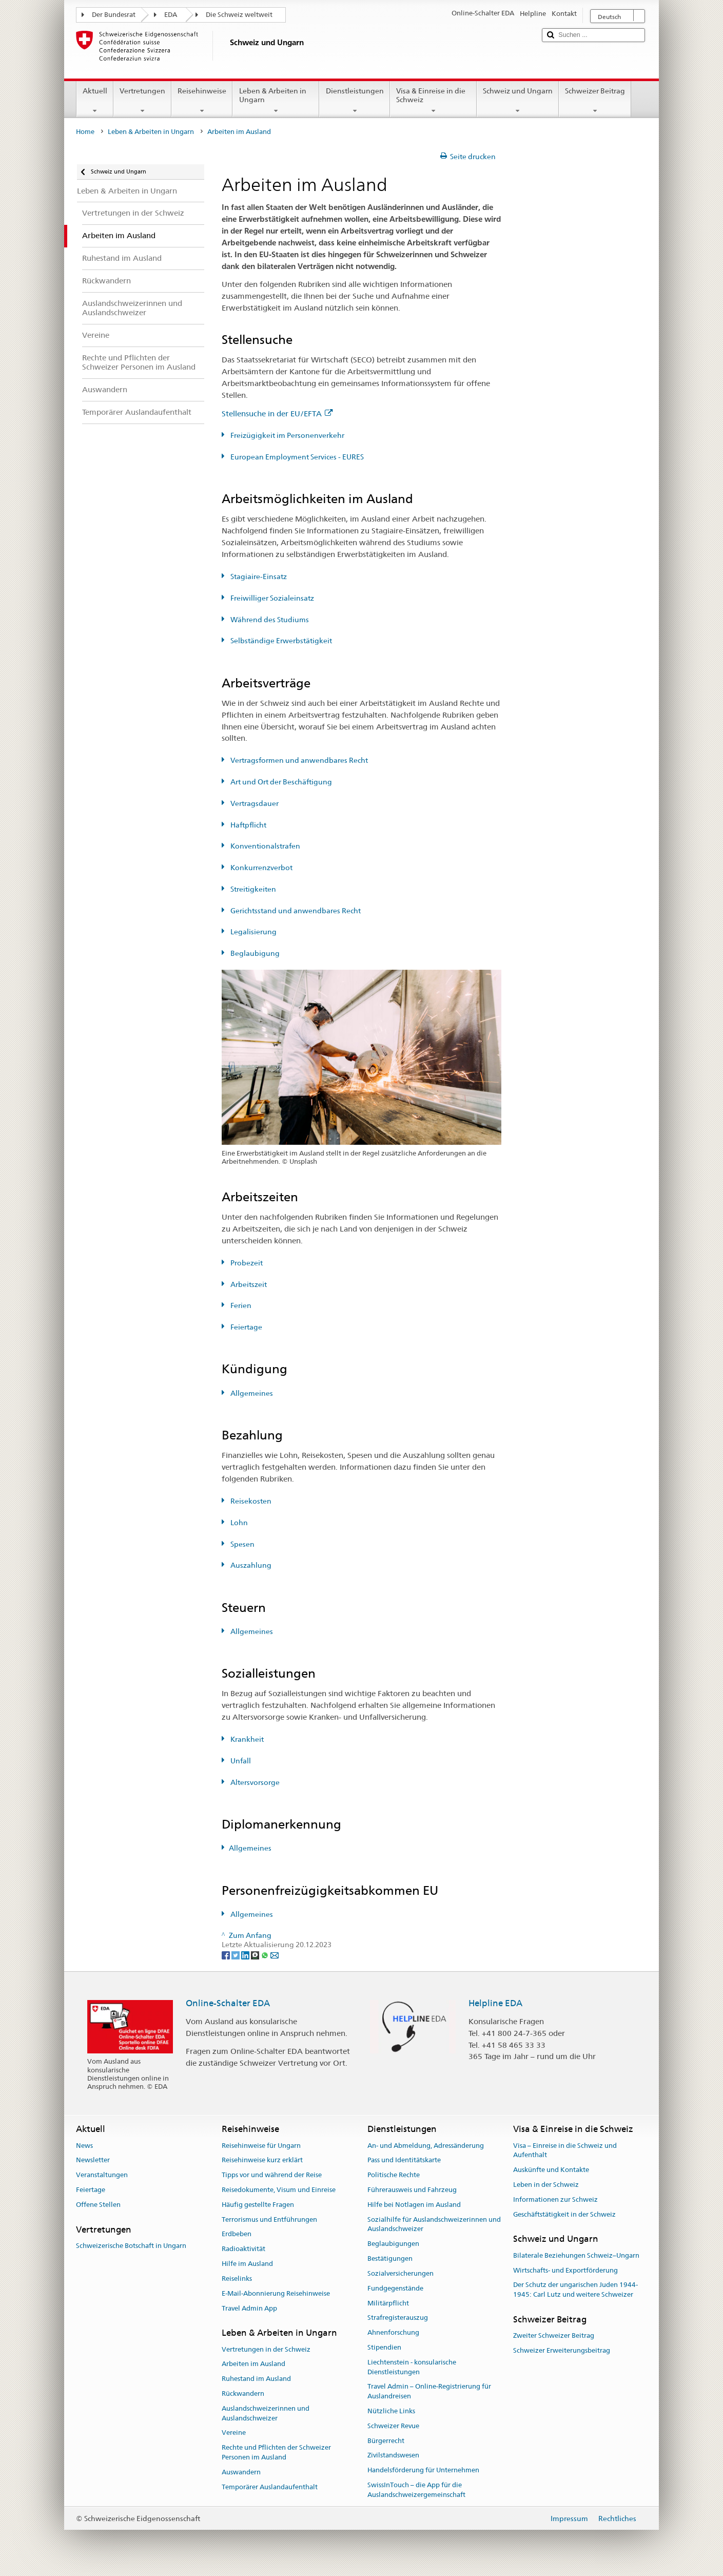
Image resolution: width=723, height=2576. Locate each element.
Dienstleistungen (354, 100)
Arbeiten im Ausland (253, 2364)
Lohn (238, 1522)
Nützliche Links (391, 2411)
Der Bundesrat (113, 14)
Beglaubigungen (393, 2244)
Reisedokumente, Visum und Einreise (279, 2190)
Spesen (242, 1544)
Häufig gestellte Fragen (258, 2204)
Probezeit (246, 1263)
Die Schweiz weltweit (239, 14)
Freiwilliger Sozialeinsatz (271, 598)
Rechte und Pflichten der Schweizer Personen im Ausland (276, 2453)
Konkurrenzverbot (260, 867)
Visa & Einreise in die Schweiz (433, 100)
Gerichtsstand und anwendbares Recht (295, 911)
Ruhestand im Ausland (256, 2378)
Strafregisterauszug (397, 2318)
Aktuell (95, 100)
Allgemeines (251, 1393)
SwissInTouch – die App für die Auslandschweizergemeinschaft (416, 2489)
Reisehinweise (202, 100)
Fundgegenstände (395, 2288)
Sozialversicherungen (400, 2273)
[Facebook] (226, 1954)
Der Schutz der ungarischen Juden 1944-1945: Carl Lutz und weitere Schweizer (575, 2290)
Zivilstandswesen (393, 2455)
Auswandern (241, 2472)
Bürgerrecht (385, 2441)
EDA (170, 14)
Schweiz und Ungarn (517, 100)
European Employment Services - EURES (296, 457)
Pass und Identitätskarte (404, 2160)
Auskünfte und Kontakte (551, 2170)
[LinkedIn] (246, 1954)
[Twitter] (236, 1954)
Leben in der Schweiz (546, 2184)
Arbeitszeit (248, 1284)
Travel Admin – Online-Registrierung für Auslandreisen (429, 2391)
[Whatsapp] (265, 1954)
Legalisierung (253, 932)
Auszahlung (250, 1565)
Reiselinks (237, 2278)
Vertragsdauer (254, 803)
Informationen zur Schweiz (555, 2199)
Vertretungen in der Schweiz (266, 2349)
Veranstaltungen (102, 2175)
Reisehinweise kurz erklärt (262, 2160)
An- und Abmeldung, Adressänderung (425, 2145)
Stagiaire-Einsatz (258, 576)
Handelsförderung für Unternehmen (423, 2470)
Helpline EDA (495, 2003)
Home (85, 132)
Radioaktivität (243, 2249)
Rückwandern (243, 2393)
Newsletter (93, 2160)
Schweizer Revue (393, 2426)
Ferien (240, 1305)
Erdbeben (236, 2234)
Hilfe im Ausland (247, 2263)
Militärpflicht (388, 2303)
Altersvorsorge (254, 1782)
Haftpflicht (247, 825)
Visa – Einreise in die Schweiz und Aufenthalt (565, 2150)
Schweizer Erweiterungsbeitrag (561, 2350)
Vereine (234, 2433)
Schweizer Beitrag (595, 100)
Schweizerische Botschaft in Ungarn (131, 2246)
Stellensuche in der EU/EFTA (277, 413)
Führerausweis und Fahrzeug (412, 2190)
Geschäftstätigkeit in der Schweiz (564, 2214)
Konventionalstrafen (264, 846)
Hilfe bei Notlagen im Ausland (414, 2204)
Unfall (240, 1761)
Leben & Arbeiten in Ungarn (276, 100)
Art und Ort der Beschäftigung (280, 782)
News (84, 2145)
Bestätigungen (390, 2258)
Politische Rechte (393, 2175)
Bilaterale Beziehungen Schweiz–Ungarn (576, 2255)
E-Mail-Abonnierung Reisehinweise (276, 2293)
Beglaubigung (254, 953)
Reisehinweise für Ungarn (261, 2145)
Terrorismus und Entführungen (269, 2219)
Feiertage (245, 1327)
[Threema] (256, 1954)
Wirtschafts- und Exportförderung (565, 2270)
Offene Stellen (98, 2204)
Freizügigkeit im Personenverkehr (286, 435)
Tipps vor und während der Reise (272, 2175)
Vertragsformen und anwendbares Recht (298, 760)
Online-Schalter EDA (228, 2003)
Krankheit (246, 1739)
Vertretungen (142, 100)
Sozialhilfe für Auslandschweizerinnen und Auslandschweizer (434, 2224)
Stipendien (384, 2347)
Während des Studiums (269, 620)
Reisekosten (250, 1501)
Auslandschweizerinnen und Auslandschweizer (265, 2413)
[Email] (274, 1954)
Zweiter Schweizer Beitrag (553, 2335)
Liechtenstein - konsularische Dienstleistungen (411, 2367)
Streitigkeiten (252, 889)
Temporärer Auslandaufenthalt (270, 2487)
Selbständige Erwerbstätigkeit (280, 641)
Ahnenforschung (393, 2332)
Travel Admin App (249, 2308)
